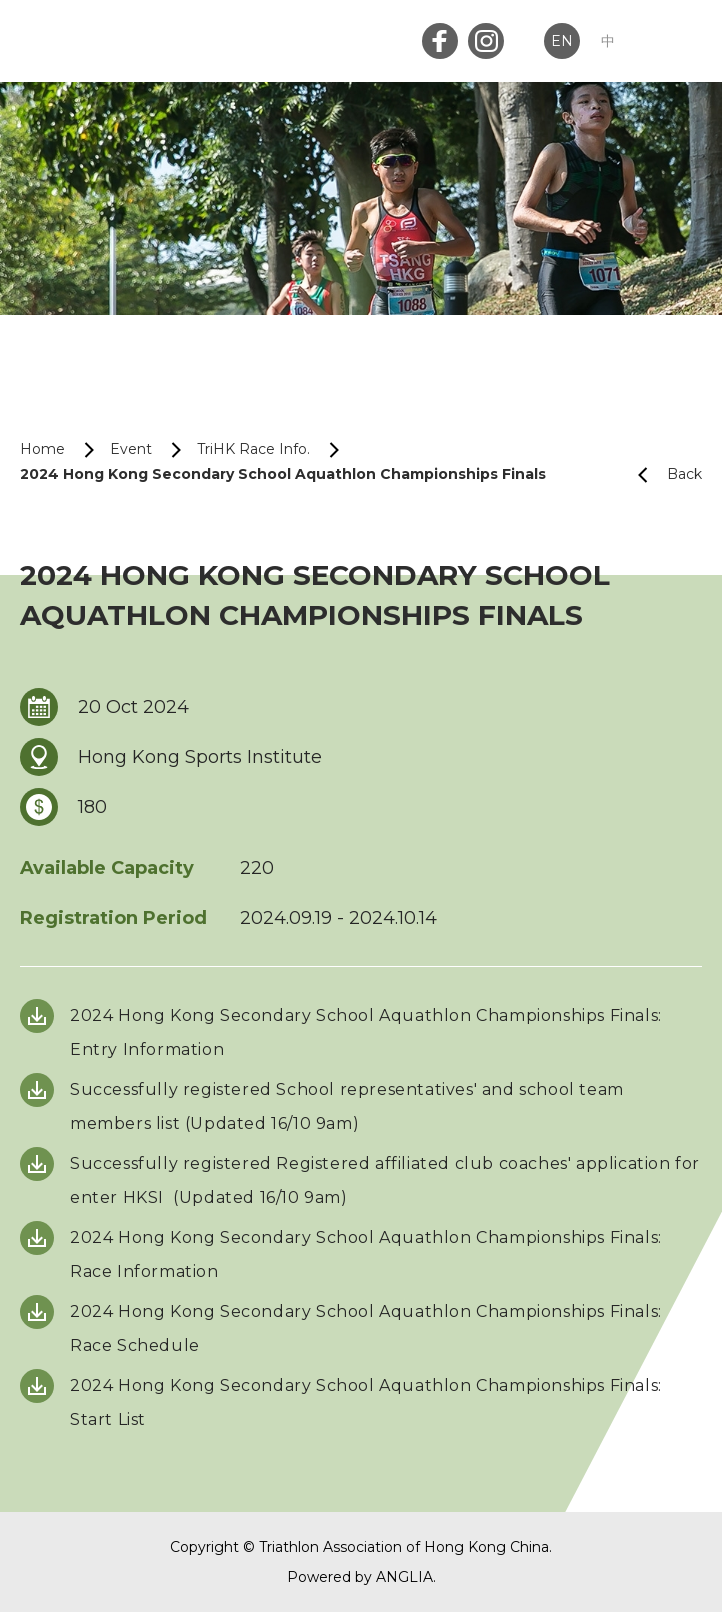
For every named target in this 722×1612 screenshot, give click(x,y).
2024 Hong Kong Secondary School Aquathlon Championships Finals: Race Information (366, 1254)
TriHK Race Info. (253, 449)
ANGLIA (404, 1577)
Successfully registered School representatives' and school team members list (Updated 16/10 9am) (347, 1106)
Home (42, 449)
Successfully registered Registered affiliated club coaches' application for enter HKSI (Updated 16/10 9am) (385, 1180)
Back (662, 474)
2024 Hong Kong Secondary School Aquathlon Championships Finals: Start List (366, 1402)
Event (131, 449)
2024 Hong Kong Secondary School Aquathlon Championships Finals (283, 474)
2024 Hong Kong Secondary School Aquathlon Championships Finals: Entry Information (366, 1032)
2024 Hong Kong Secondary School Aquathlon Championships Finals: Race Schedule (366, 1328)
